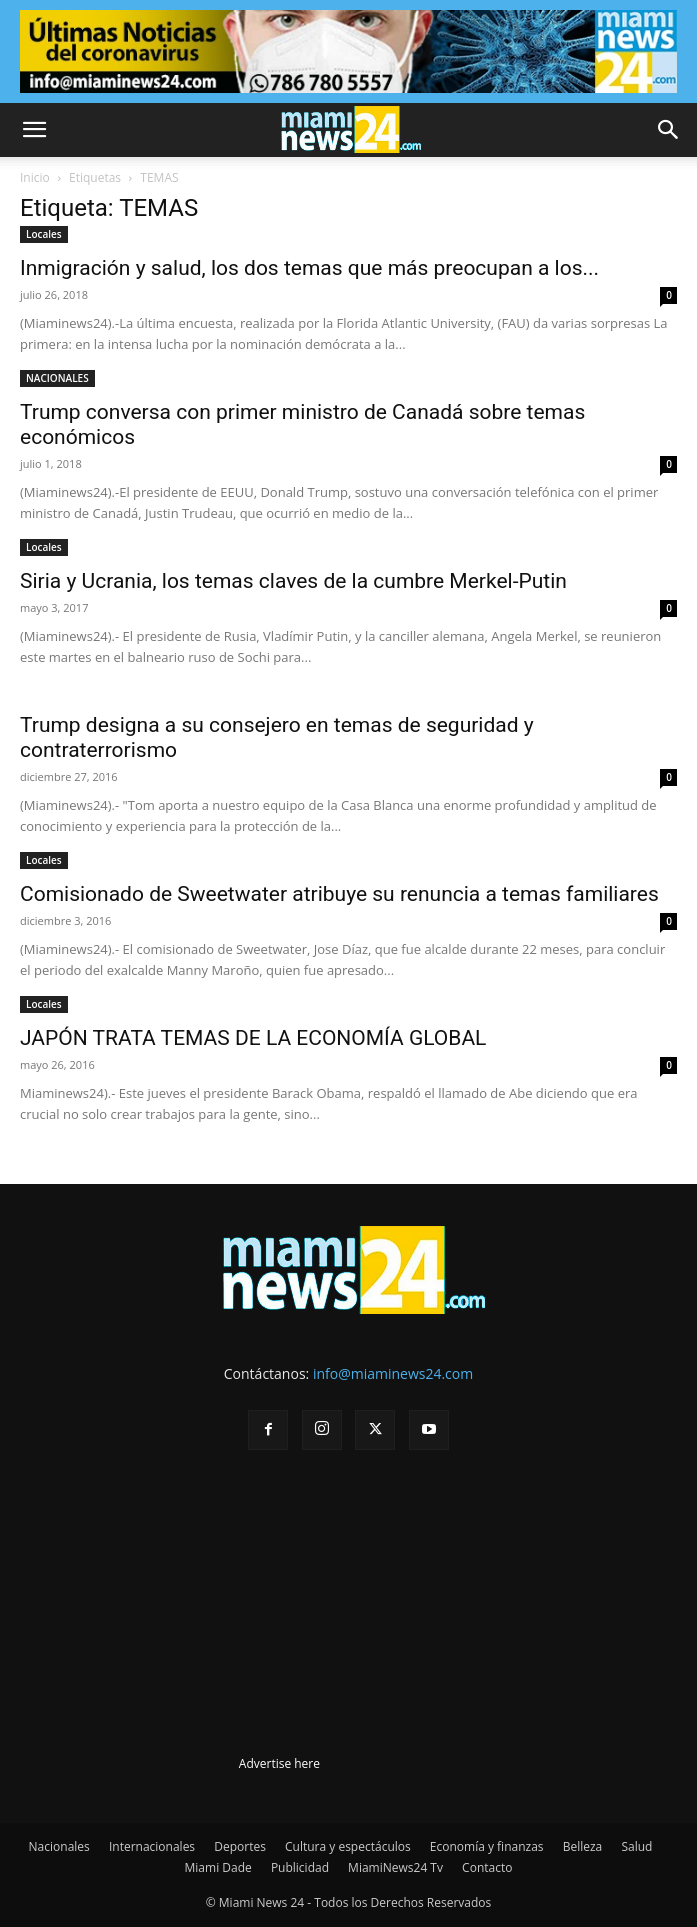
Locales (44, 234)
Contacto (487, 1867)
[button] (34, 130)
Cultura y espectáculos (348, 1846)
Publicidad (300, 1867)
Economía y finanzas (487, 1846)
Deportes (240, 1846)
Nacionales (59, 1846)
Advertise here (279, 1763)
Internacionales (152, 1846)
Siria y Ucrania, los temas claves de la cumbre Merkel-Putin (293, 581)
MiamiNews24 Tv (395, 1867)
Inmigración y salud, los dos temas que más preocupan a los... (309, 268)
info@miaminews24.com (393, 1373)
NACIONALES (57, 378)
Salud (636, 1846)
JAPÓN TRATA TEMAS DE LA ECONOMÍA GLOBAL (253, 1038)
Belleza (583, 1846)
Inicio (35, 177)
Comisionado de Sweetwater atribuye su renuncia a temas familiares (339, 894)
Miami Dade (218, 1867)
